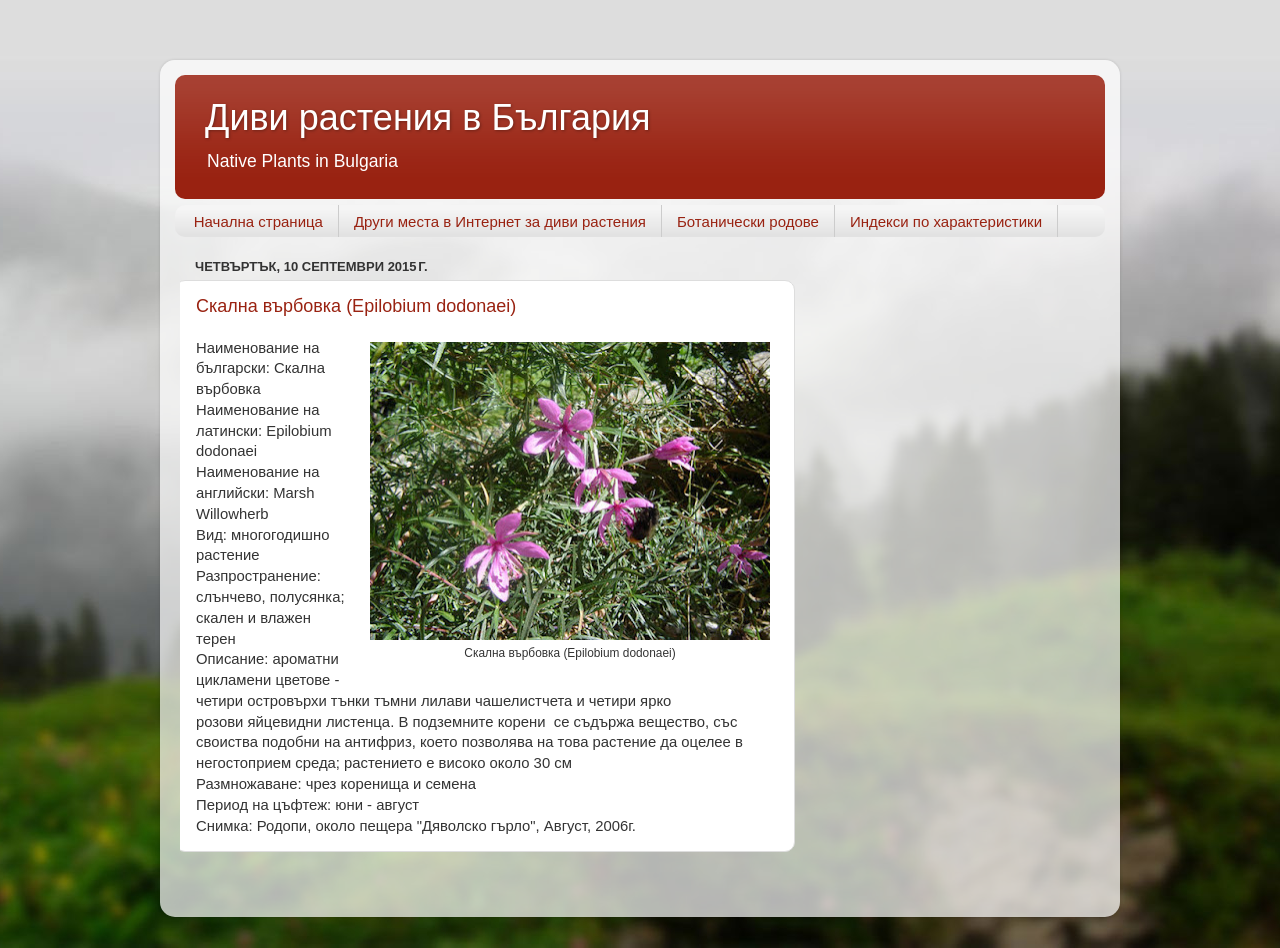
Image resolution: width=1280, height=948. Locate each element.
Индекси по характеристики (946, 221)
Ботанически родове (748, 221)
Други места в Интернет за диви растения (500, 221)
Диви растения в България (428, 117)
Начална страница (258, 221)
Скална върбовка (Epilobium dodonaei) (356, 306)
